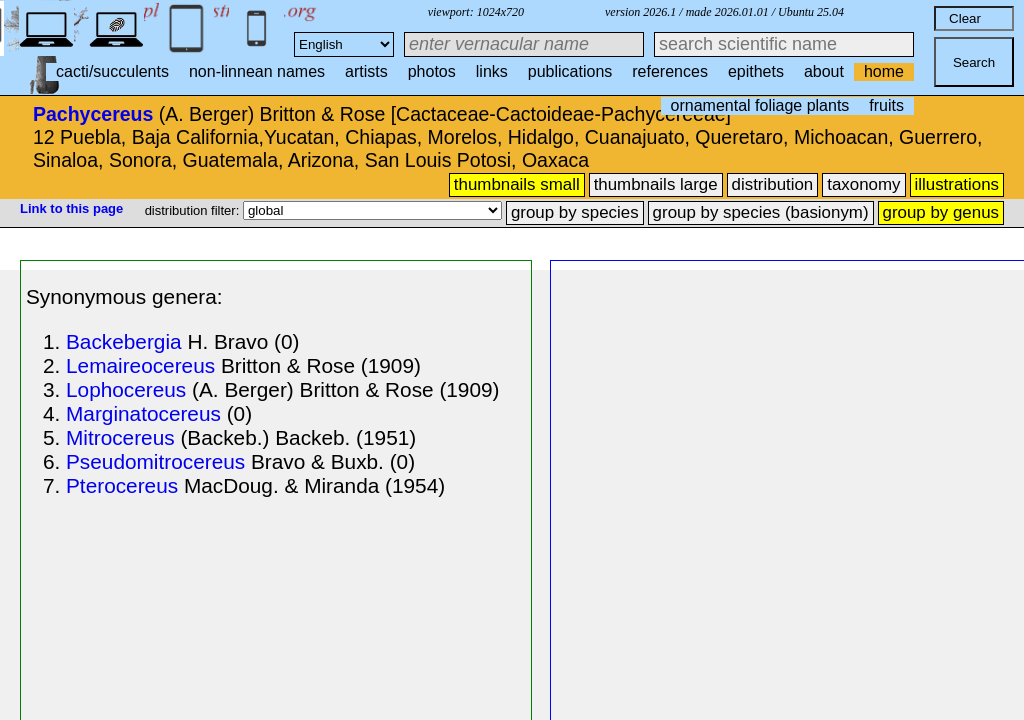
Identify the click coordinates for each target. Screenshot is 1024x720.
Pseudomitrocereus (155, 461)
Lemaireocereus (140, 365)
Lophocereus (126, 389)
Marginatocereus (143, 413)
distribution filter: (194, 210)
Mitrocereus (120, 437)
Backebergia (124, 341)
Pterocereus (122, 485)
